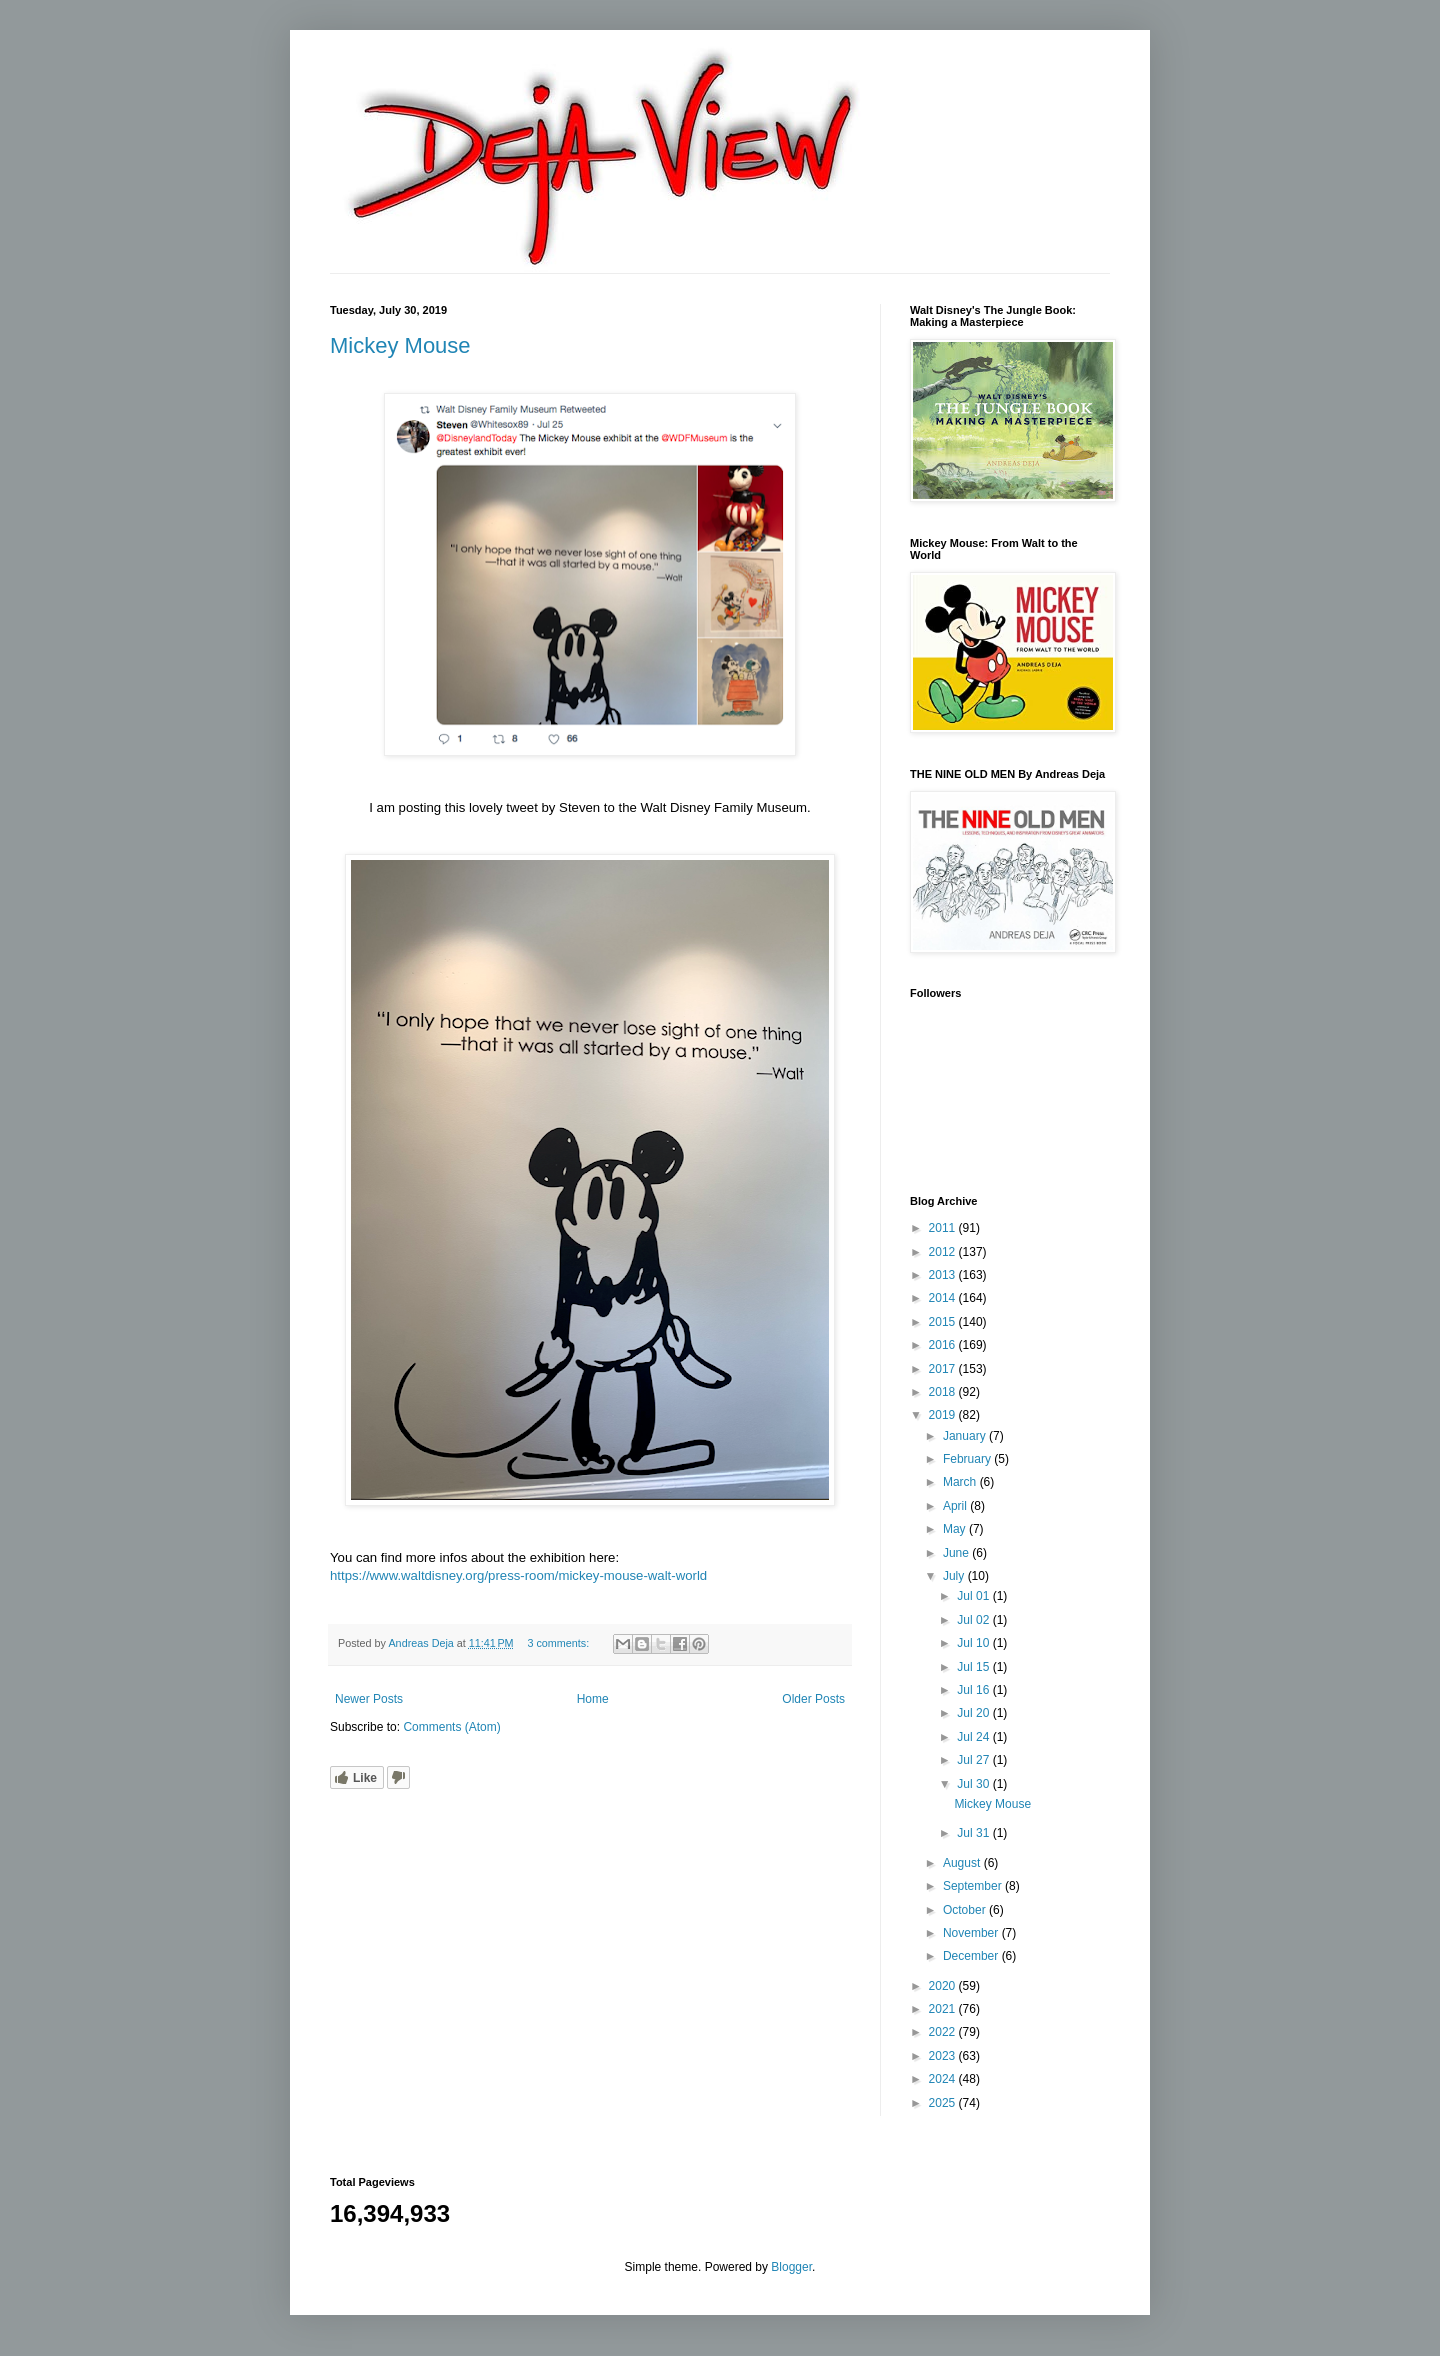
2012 (944, 1252)
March (961, 1482)
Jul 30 (974, 1784)
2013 (944, 1275)
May (956, 1529)
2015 (944, 1322)
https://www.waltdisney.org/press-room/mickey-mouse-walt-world (518, 1575)
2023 (944, 2056)
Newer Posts (369, 1699)
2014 (944, 1298)
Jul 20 (974, 1713)
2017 (944, 1369)
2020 (944, 1986)
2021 (944, 2009)
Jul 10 (974, 1643)
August (963, 1863)
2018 (944, 1392)
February (968, 1459)
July (955, 1576)
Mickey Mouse (400, 345)
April (956, 1506)
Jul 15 (974, 1667)
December (972, 1956)
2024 (944, 2079)
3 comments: (559, 1643)
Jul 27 (974, 1760)
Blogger (791, 2267)
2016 (944, 1345)
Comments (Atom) (451, 1727)
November (972, 1933)
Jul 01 (974, 1596)
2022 (944, 2032)
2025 (944, 2103)
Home (593, 1699)
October (966, 1910)
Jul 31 (974, 1833)
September (974, 1886)
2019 (944, 1415)
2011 (944, 1228)
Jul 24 (974, 1737)
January (966, 1436)
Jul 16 (974, 1690)
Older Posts (813, 1699)
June (957, 1553)
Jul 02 (974, 1620)
